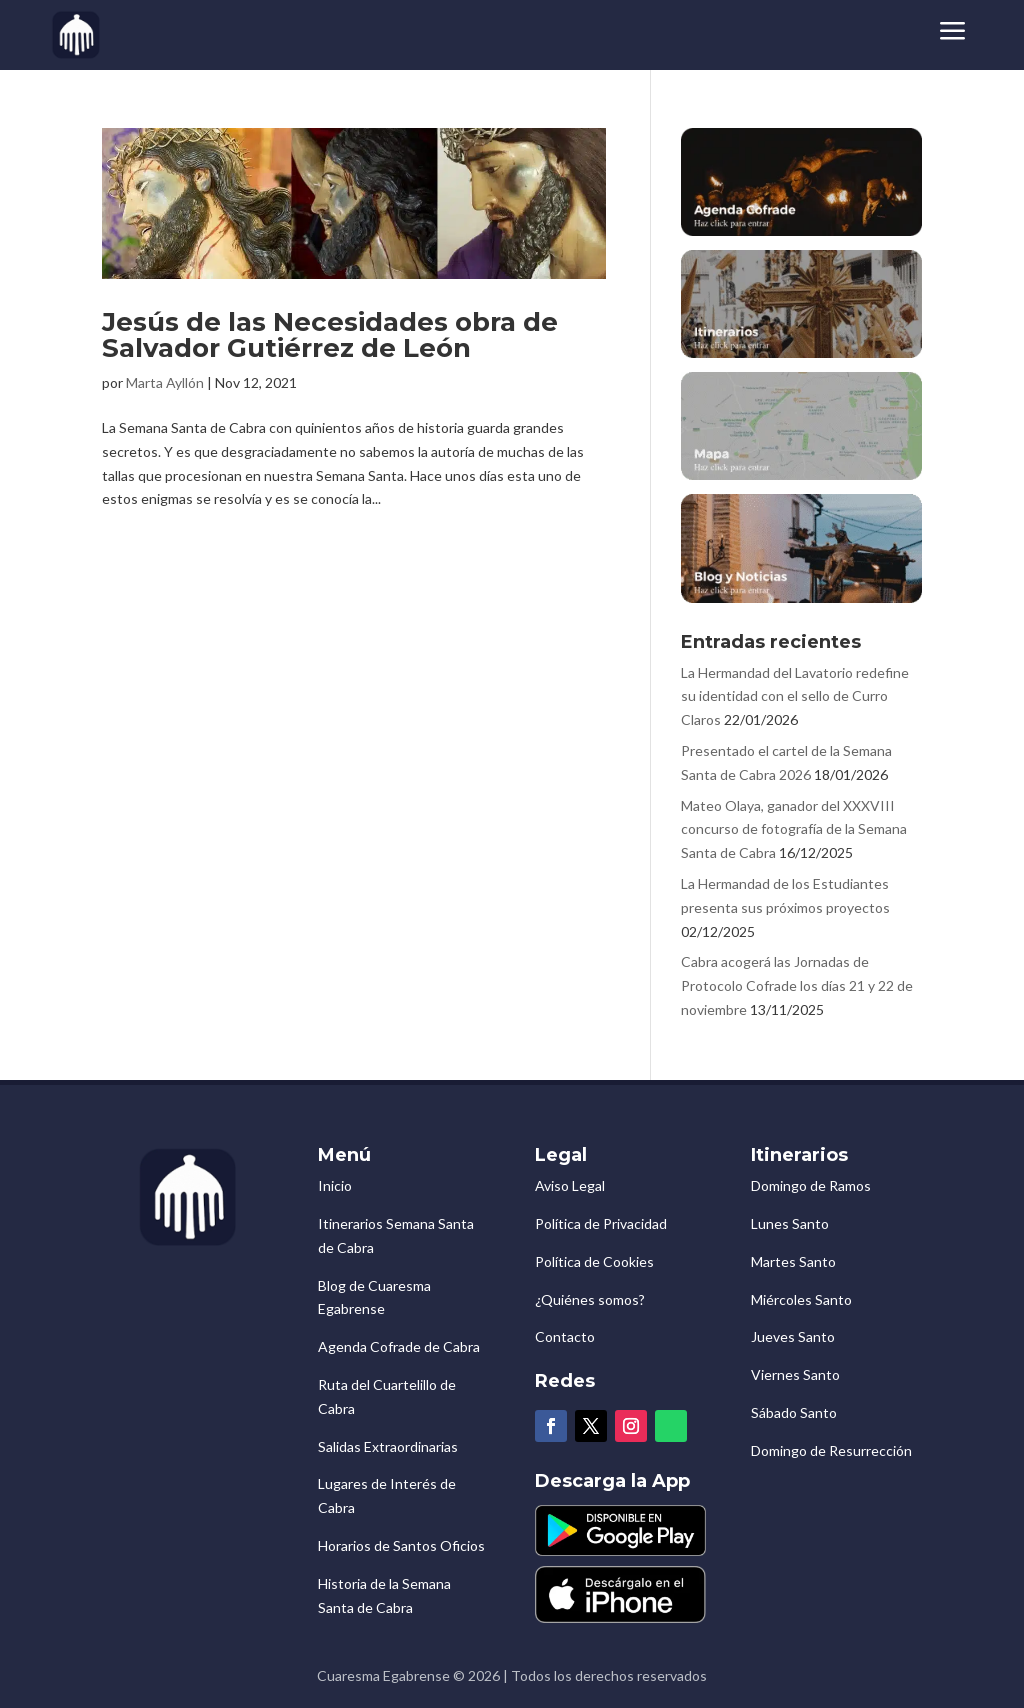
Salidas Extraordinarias (388, 1446)
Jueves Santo (793, 1336)
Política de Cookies (594, 1261)
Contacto (565, 1336)
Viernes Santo (795, 1374)
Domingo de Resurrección (831, 1450)
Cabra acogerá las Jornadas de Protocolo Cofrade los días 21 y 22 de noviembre (797, 985)
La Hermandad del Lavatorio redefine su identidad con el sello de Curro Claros (795, 696)
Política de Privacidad (601, 1223)
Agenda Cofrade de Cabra (399, 1346)
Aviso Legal (570, 1185)
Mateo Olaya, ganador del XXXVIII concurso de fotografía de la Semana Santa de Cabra (794, 829)
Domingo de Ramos (811, 1185)
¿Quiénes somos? (590, 1299)
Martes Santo (793, 1261)
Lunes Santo (790, 1223)
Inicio (335, 1185)
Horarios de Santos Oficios (401, 1545)
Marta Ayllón (165, 382)
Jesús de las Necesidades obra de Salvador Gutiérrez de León (330, 335)
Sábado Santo (794, 1412)
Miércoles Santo (801, 1299)
